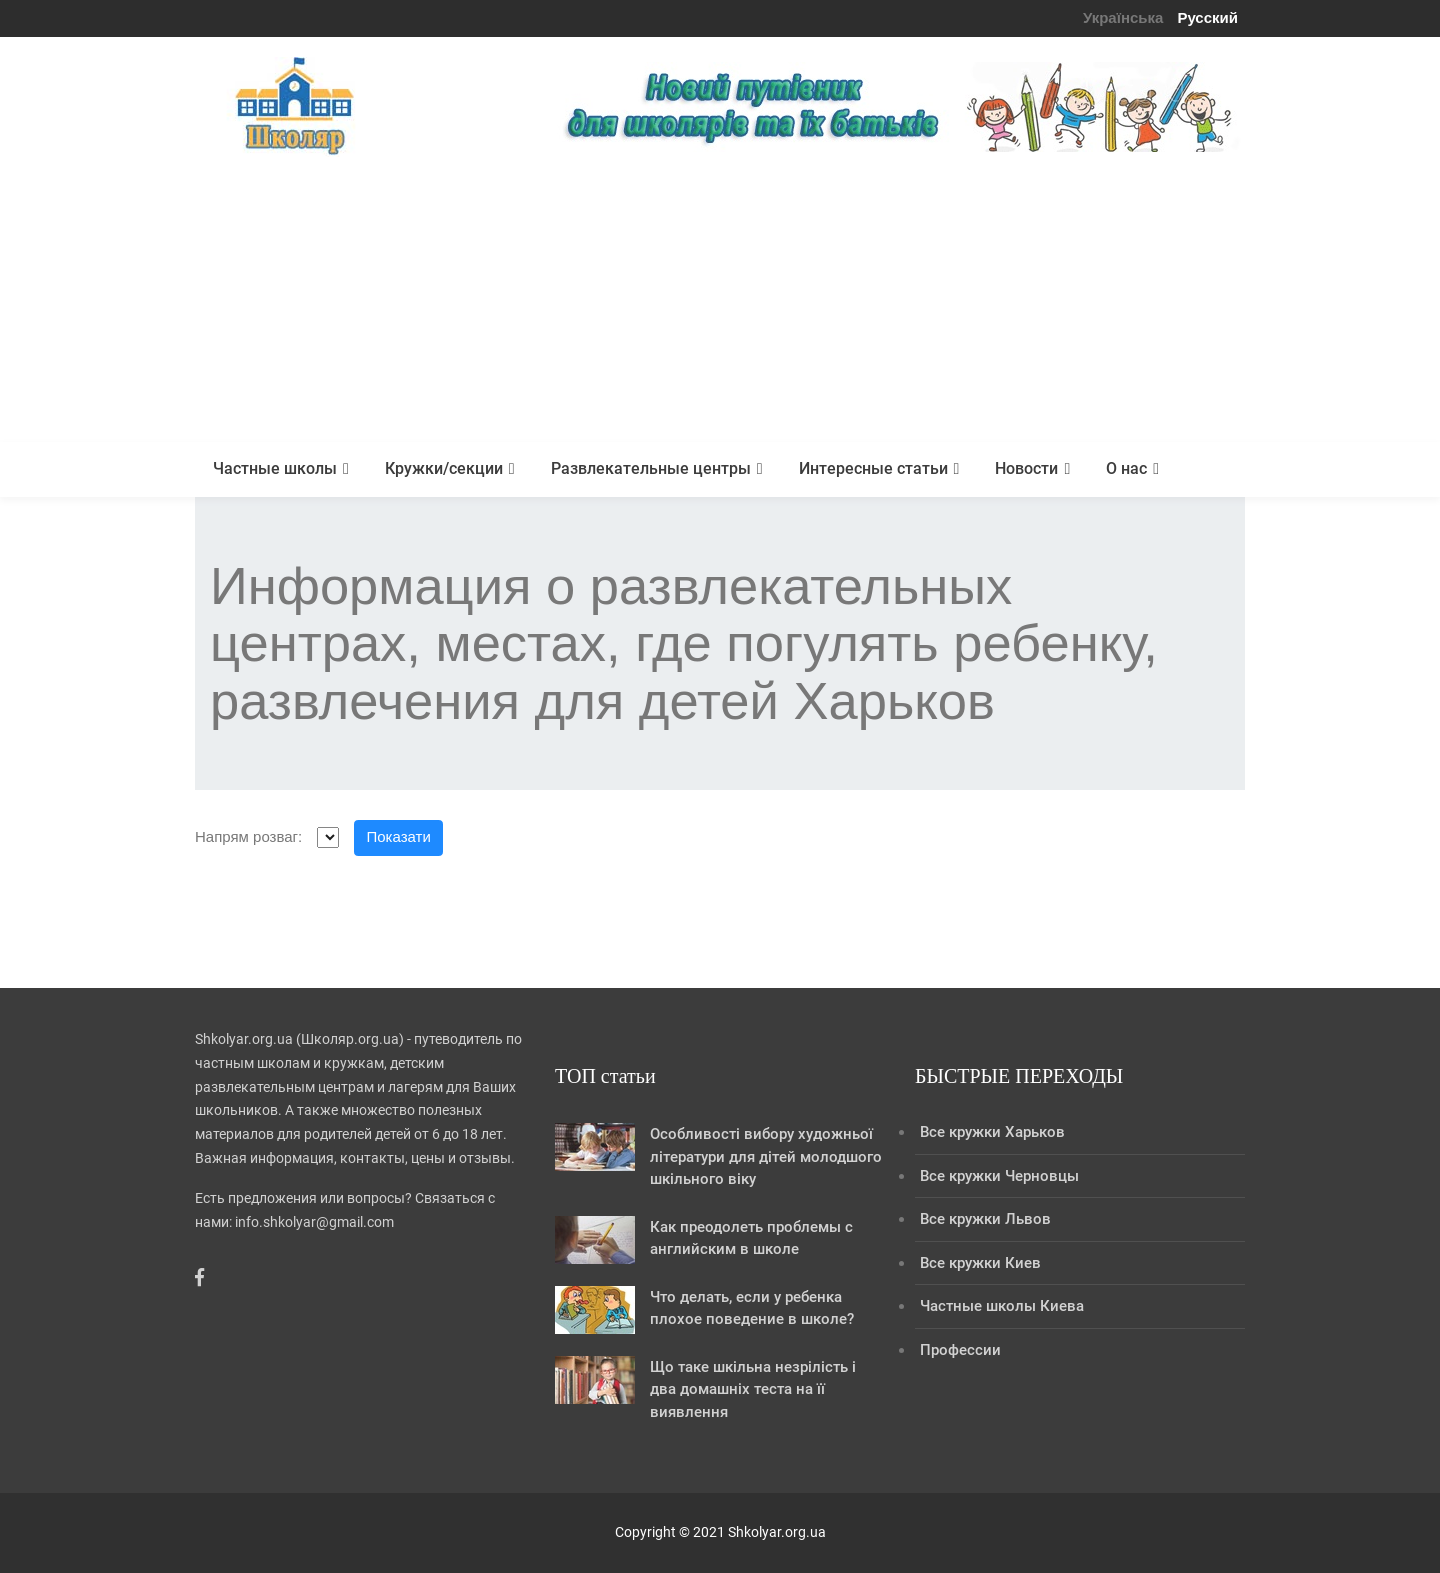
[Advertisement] (720, 302)
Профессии (960, 1350)
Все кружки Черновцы (999, 1176)
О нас (1126, 468)
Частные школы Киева (1002, 1306)
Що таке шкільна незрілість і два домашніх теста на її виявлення (753, 1389)
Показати (399, 836)
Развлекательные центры (651, 468)
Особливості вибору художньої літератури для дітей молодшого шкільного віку (766, 1156)
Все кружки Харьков (992, 1132)
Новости (1026, 468)
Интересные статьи (873, 468)
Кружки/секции (444, 468)
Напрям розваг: (248, 836)
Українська (1123, 17)
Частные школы (275, 468)
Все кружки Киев (980, 1263)
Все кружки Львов (985, 1219)
